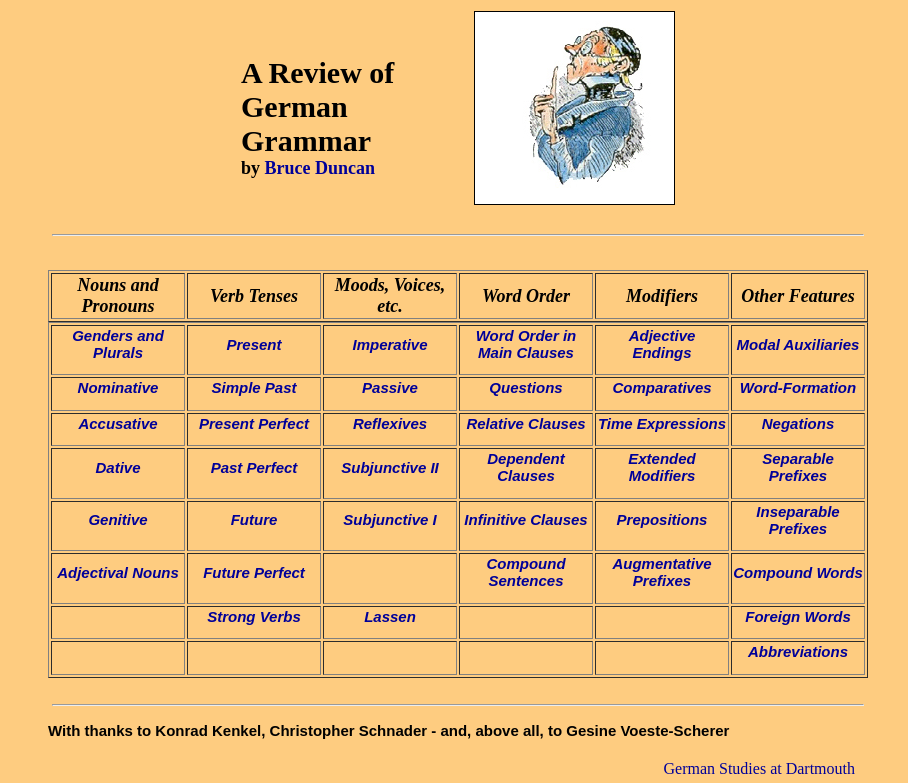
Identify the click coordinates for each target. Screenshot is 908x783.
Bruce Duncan (320, 168)
